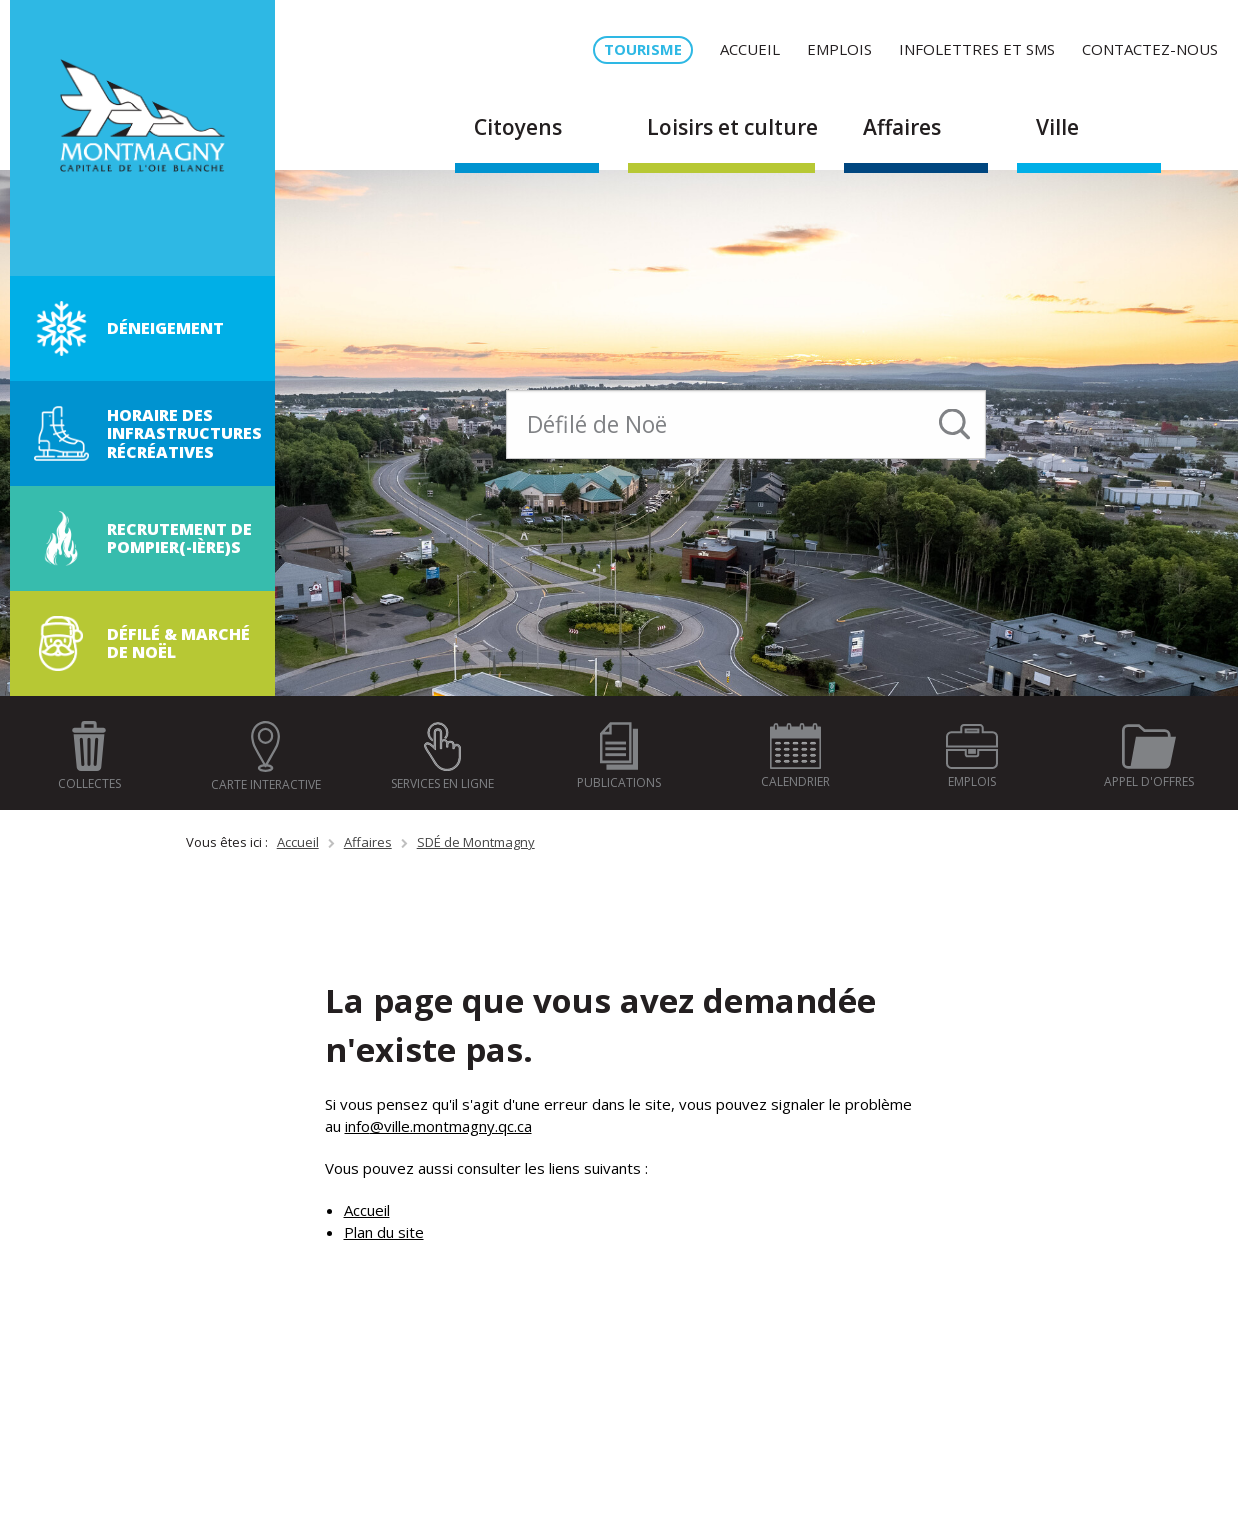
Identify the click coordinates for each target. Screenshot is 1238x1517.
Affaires (902, 127)
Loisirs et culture (732, 127)
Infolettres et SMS (977, 49)
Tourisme (643, 49)
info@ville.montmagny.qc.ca (438, 1126)
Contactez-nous (1150, 49)
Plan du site (384, 1232)
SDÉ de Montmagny (476, 842)
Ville (1057, 127)
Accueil (750, 49)
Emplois (839, 49)
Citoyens (518, 127)
